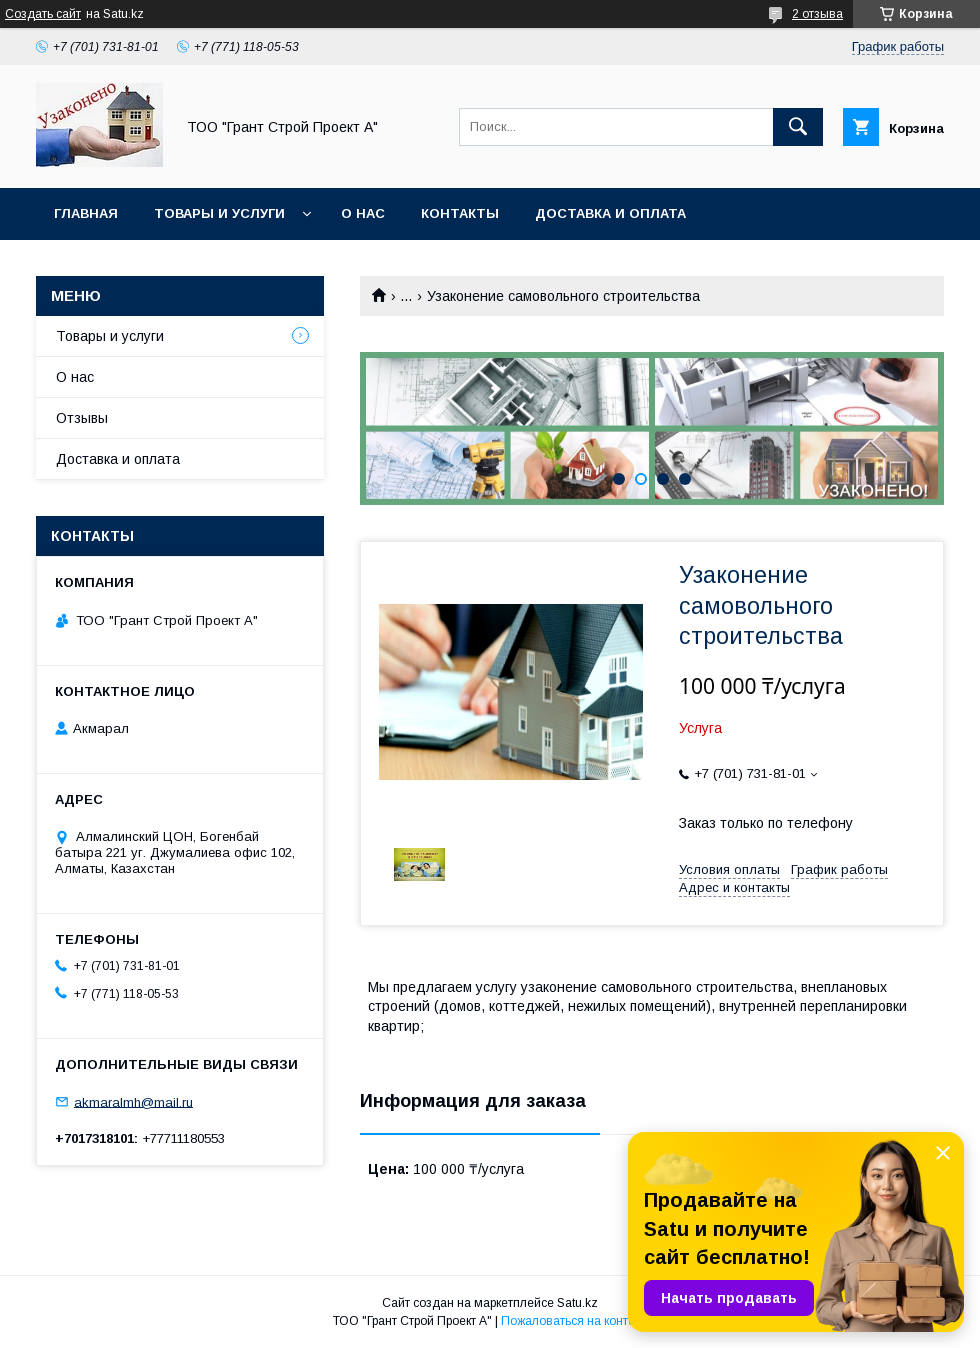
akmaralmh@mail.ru (133, 1101)
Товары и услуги (219, 213)
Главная (86, 213)
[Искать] (798, 127)
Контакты (460, 213)
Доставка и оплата (610, 213)
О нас (363, 213)
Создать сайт (43, 14)
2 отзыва (817, 14)
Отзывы (82, 418)
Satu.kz (577, 1303)
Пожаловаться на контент (574, 1321)
